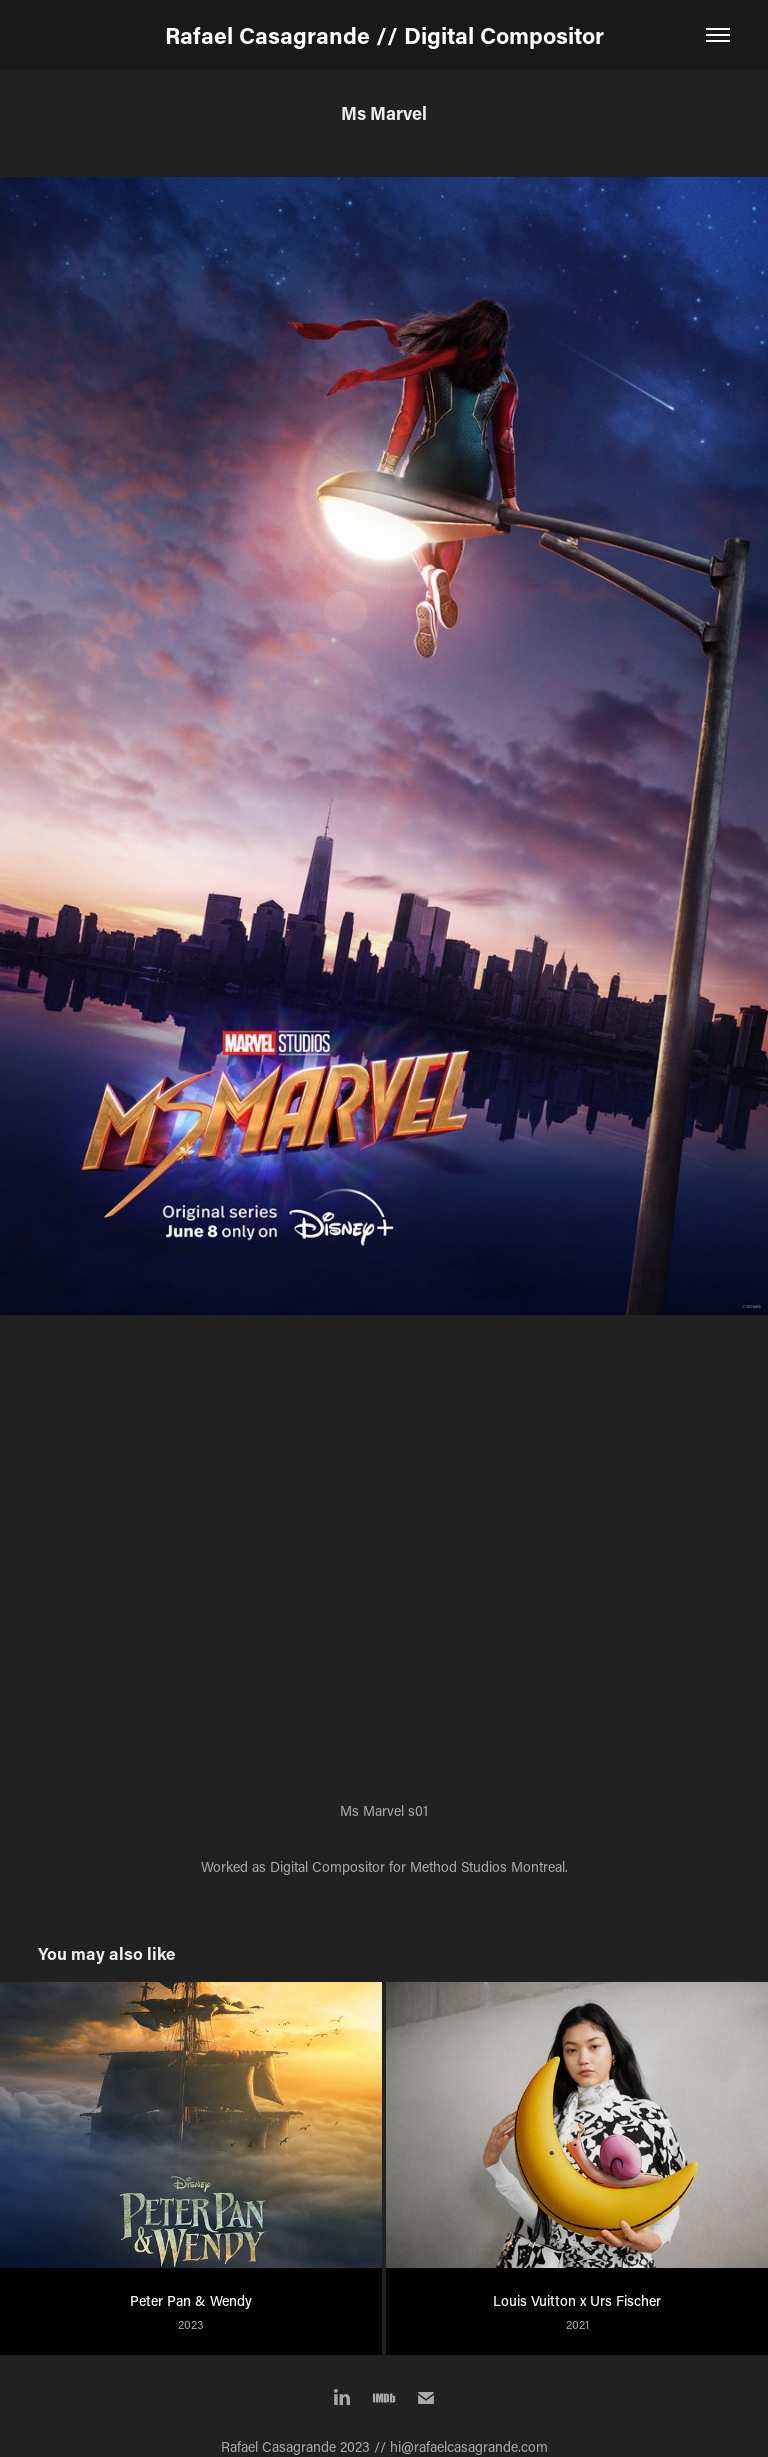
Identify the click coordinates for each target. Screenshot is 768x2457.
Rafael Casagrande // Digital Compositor (384, 35)
